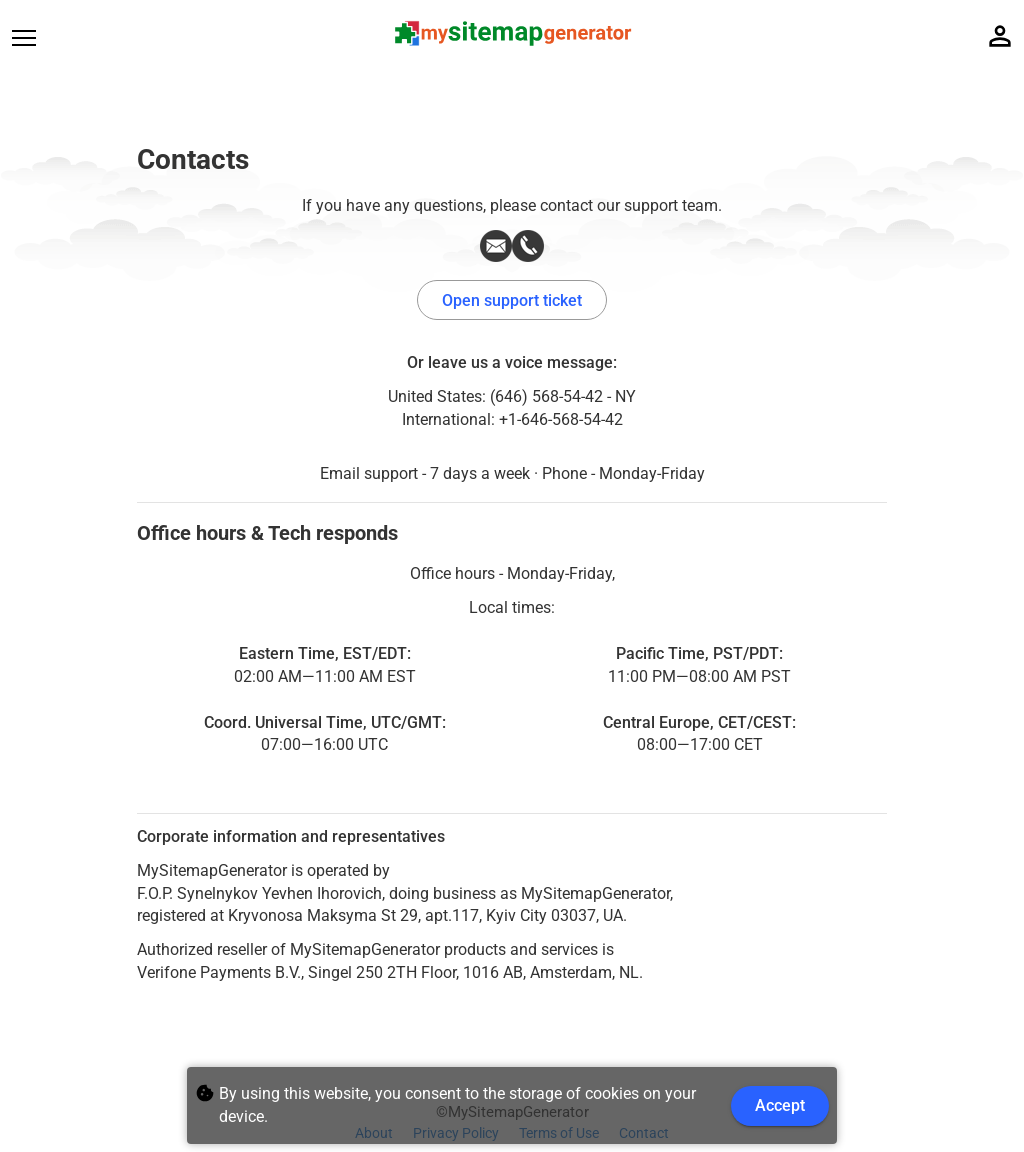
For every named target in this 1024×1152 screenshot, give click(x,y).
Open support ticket (512, 300)
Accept (780, 1105)
